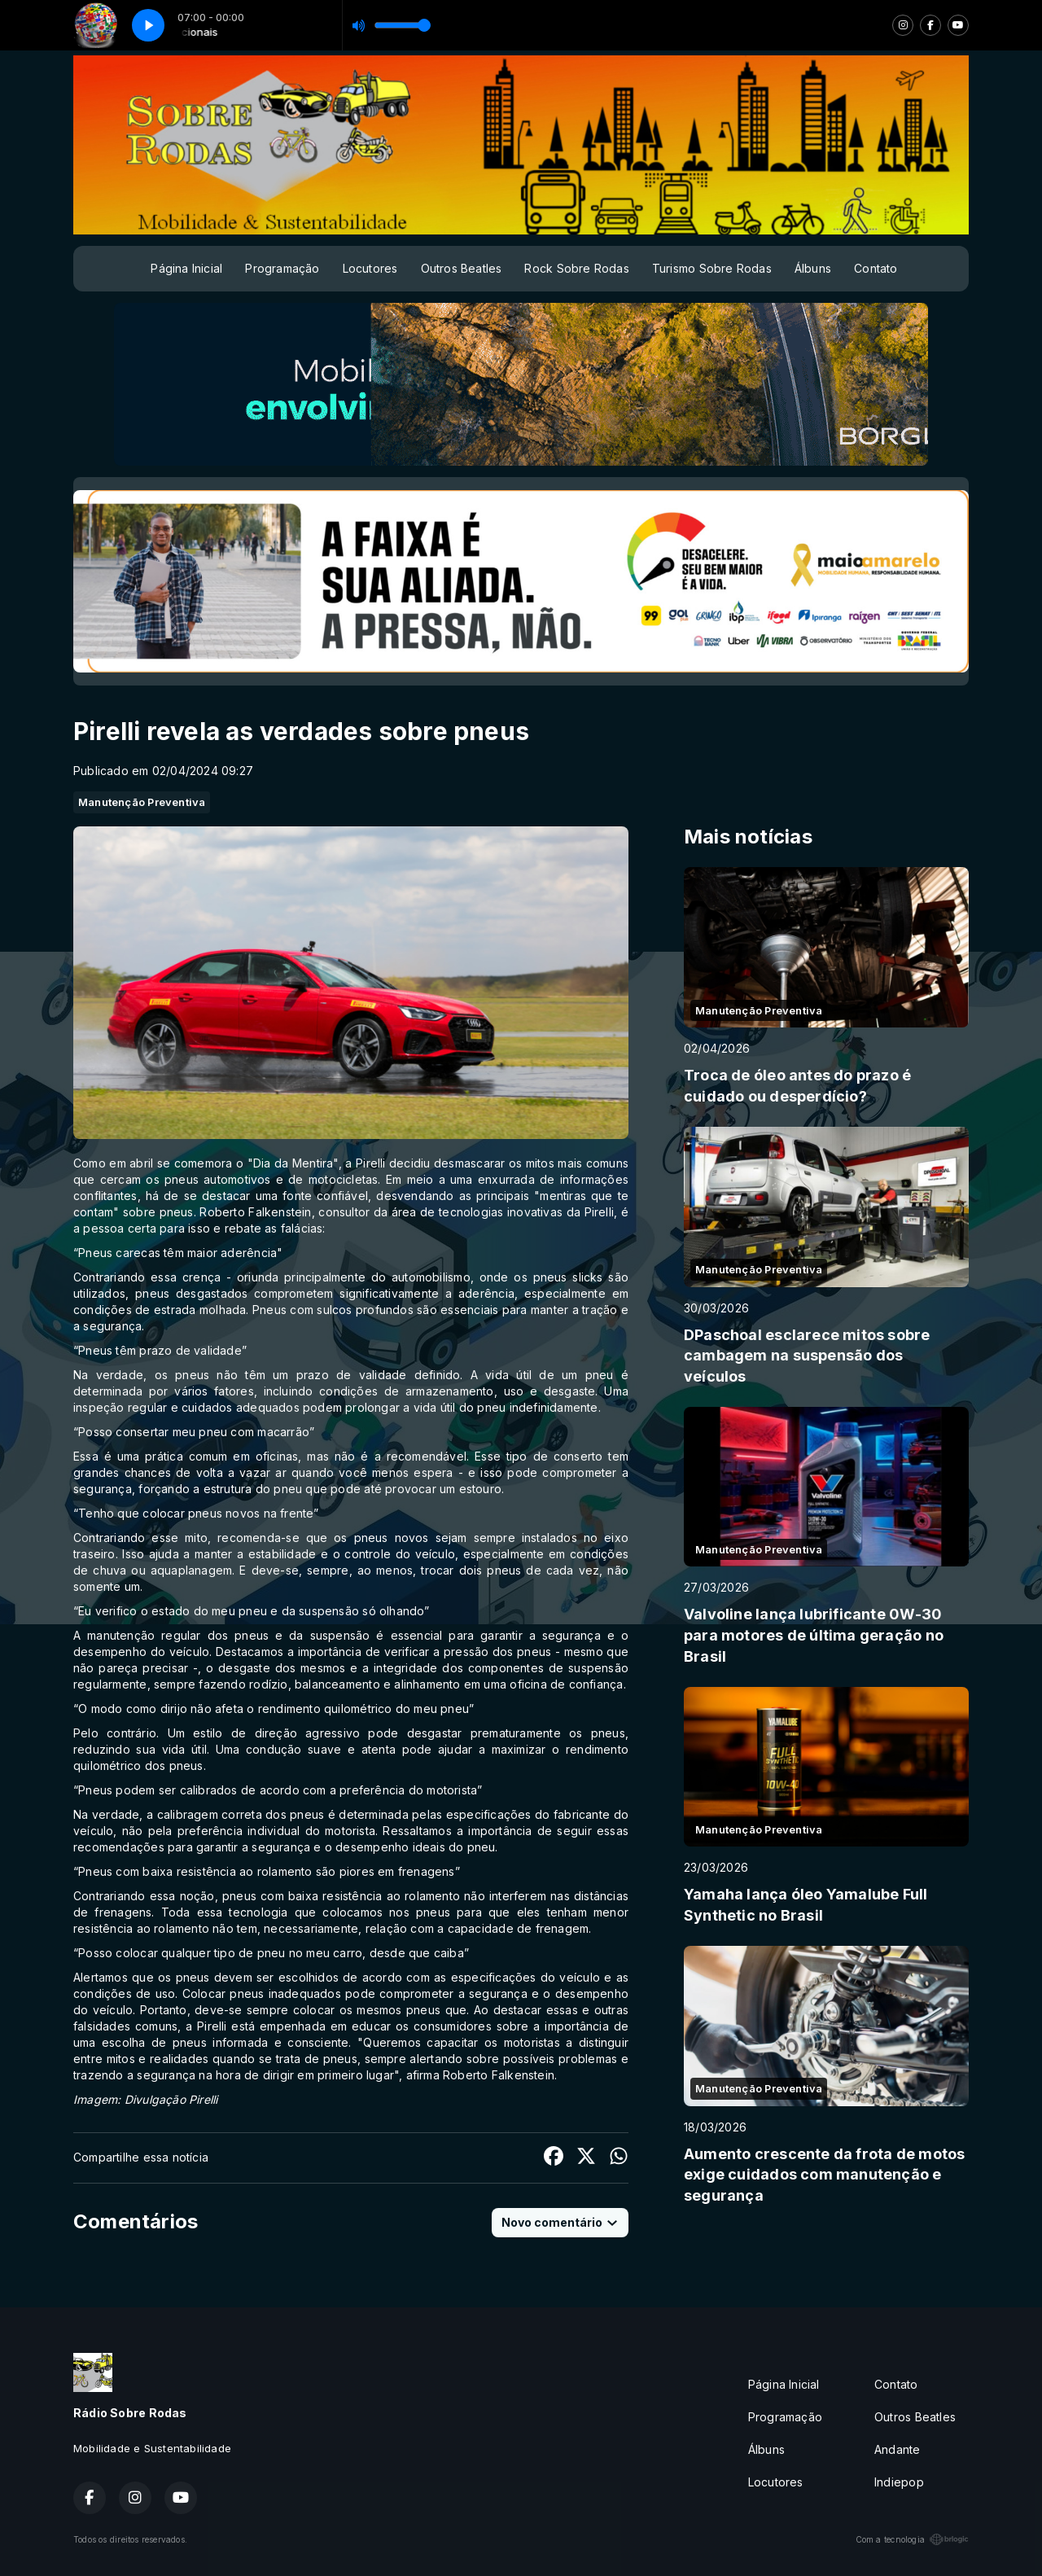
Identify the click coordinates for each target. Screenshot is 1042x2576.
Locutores (370, 268)
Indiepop (899, 2482)
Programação (282, 268)
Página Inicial (186, 268)
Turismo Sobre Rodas (712, 268)
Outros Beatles (461, 268)
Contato (875, 268)
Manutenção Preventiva (141, 801)
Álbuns (813, 268)
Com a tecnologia (912, 2539)
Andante (897, 2449)
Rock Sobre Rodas (576, 268)
